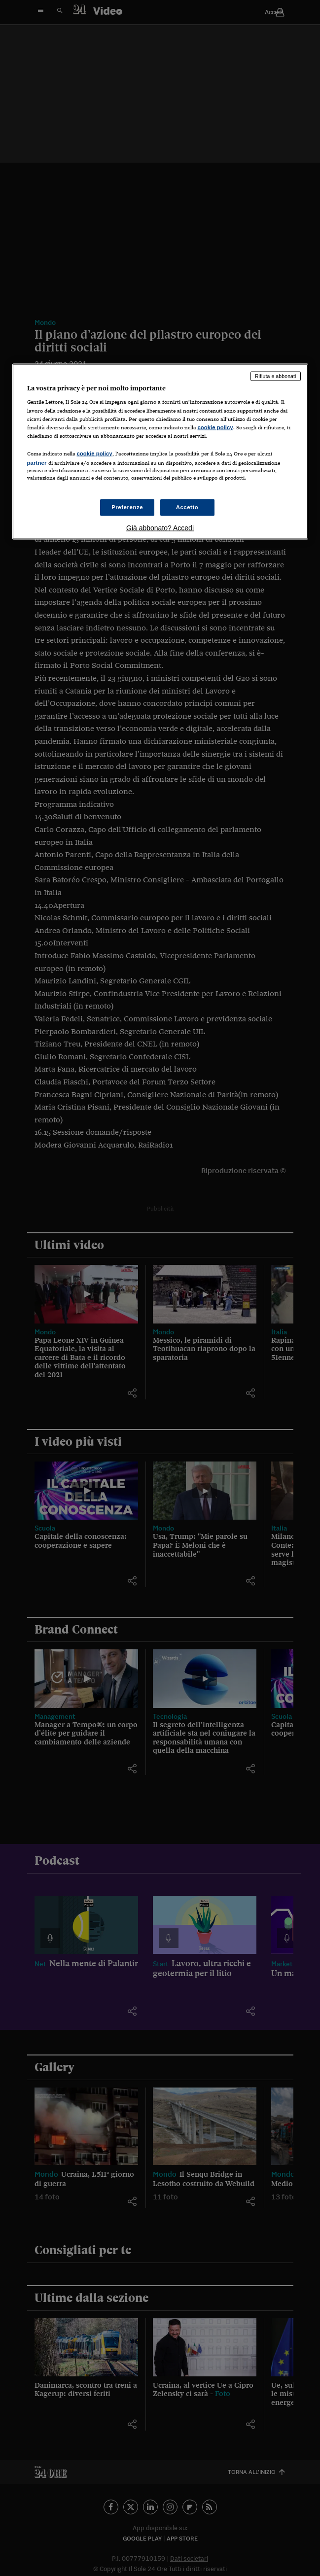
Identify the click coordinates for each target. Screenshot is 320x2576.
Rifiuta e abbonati (275, 376)
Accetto (187, 507)
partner (37, 462)
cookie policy (215, 427)
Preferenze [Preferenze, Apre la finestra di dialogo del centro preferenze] (127, 507)
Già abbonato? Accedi (160, 528)
